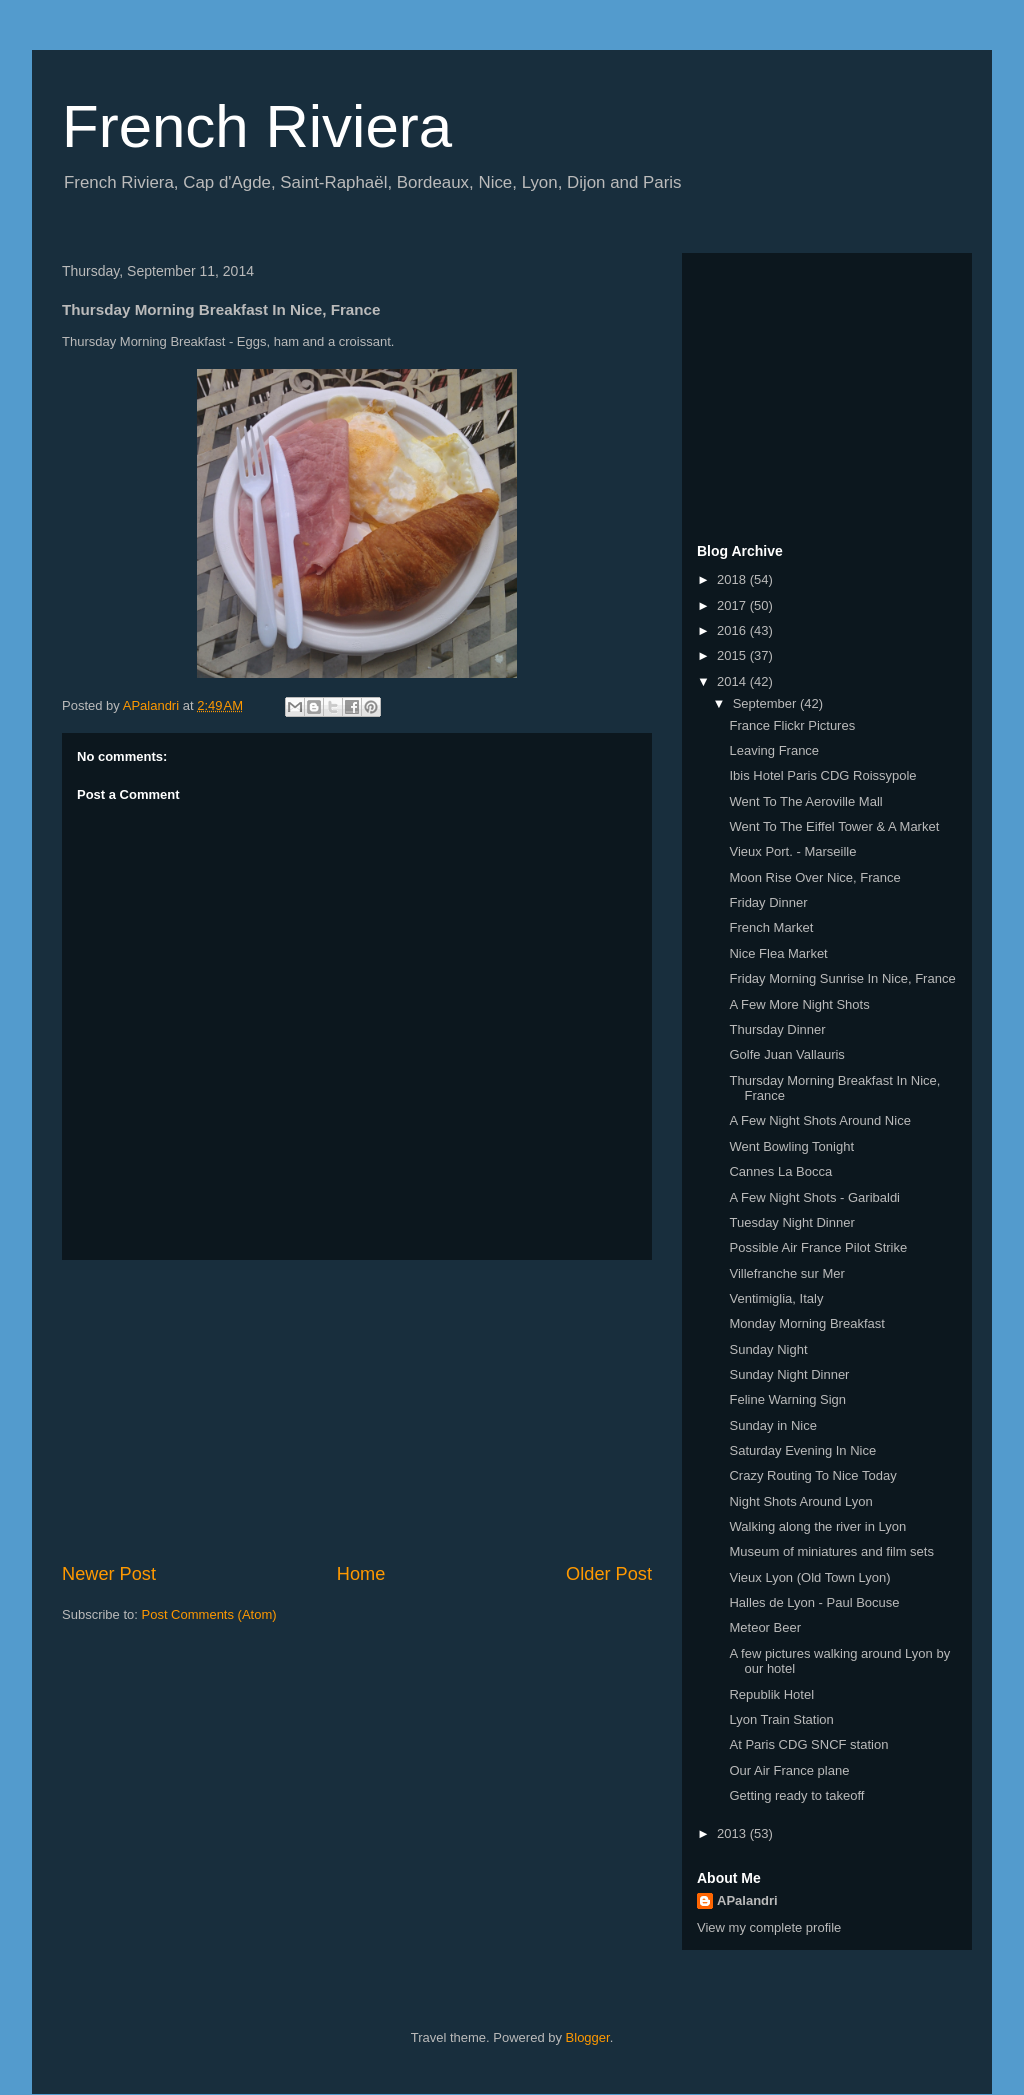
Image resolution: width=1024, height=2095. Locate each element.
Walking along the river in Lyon (817, 1526)
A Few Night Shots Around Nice (819, 1120)
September (766, 703)
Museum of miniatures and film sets (831, 1551)
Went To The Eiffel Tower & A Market (834, 826)
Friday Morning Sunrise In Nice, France (842, 978)
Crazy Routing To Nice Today (812, 1475)
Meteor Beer (765, 1627)
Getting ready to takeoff (796, 1795)
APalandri (747, 1900)
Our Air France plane (789, 1770)
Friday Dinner (768, 902)
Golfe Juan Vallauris (786, 1054)
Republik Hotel (771, 1694)
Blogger (588, 2037)
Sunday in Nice (772, 1425)
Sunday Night (768, 1349)
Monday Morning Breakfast (806, 1323)
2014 (733, 681)
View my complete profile (769, 1927)
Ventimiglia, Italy (776, 1298)
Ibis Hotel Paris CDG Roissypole (822, 775)
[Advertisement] (357, 1411)
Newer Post (109, 1574)
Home (361, 1574)
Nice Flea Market (778, 953)
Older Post (609, 1574)
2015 (733, 655)
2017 (733, 605)
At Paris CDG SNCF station (808, 1744)
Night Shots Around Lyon (800, 1501)
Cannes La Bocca (780, 1171)
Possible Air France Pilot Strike (818, 1247)
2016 (733, 630)
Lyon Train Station (781, 1719)
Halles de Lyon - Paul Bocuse (814, 1602)
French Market (771, 927)
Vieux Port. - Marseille (792, 851)
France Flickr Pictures (792, 725)
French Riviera (257, 126)
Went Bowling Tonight (791, 1146)
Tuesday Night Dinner (791, 1222)
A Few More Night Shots (799, 1004)
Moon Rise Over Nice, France (814, 877)
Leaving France (774, 750)
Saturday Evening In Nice (802, 1450)
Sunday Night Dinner (789, 1374)
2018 (733, 579)
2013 (733, 1833)
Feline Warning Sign (787, 1399)
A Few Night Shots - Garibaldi (814, 1197)
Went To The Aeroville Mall (805, 801)
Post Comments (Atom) (209, 1614)
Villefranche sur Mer (786, 1273)
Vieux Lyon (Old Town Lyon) (809, 1577)
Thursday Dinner (777, 1029)
